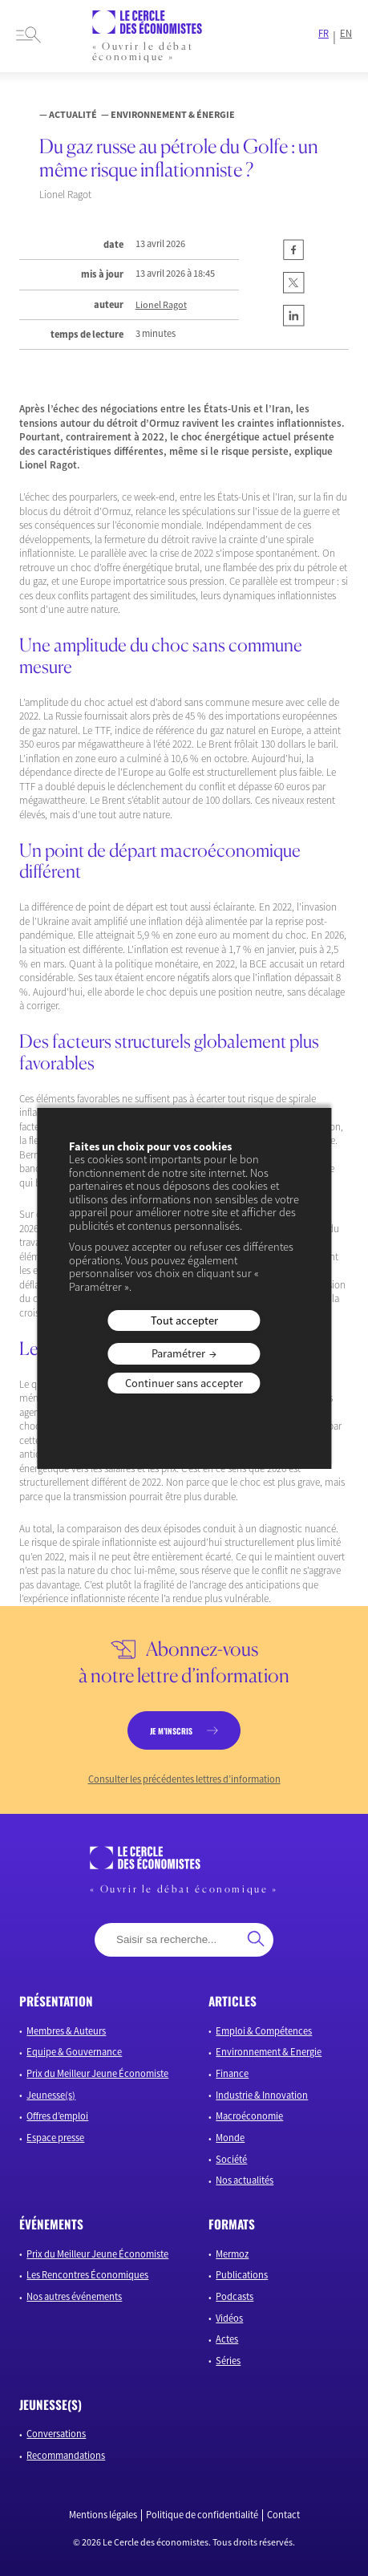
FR (323, 33)
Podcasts (234, 2296)
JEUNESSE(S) (50, 2404)
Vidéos (229, 2318)
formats (231, 2224)
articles (232, 2001)
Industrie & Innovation (262, 2095)
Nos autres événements (74, 2296)
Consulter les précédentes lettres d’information (184, 1779)
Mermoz (232, 2254)
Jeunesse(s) (50, 2095)
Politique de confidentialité (202, 2515)
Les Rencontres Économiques (87, 2275)
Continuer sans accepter (184, 1383)
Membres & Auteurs (66, 2031)
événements (51, 2224)
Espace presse (55, 2138)
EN (346, 33)
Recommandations (65, 2455)
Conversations (56, 2434)
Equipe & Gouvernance (74, 2052)
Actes (227, 2339)
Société (231, 2159)
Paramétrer (178, 1353)
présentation (56, 2001)
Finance (232, 2073)
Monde (230, 2138)
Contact (283, 2515)
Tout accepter (184, 1320)
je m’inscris (171, 1731)
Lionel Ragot (161, 304)
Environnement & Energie (268, 2052)
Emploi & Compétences (264, 2031)
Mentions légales (103, 2515)
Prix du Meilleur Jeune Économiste (97, 2073)
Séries (228, 2361)
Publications (242, 2275)
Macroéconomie (249, 2116)
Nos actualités (244, 2180)
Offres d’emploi (57, 2116)
